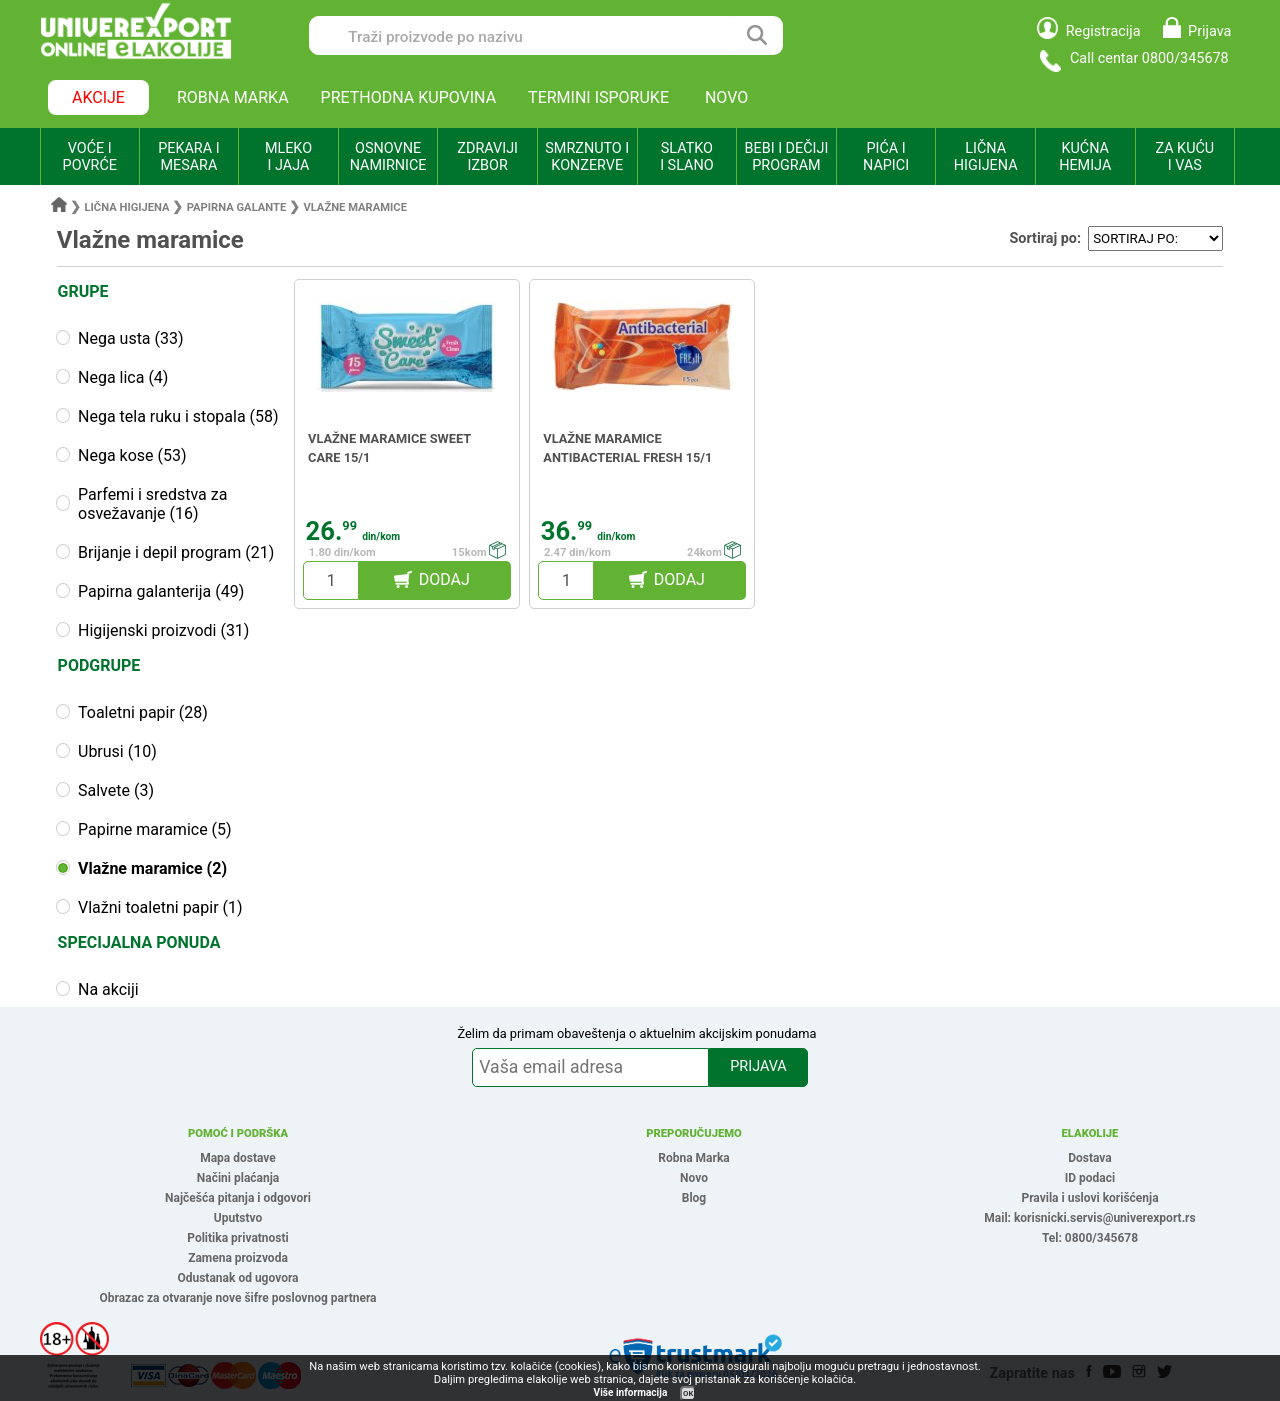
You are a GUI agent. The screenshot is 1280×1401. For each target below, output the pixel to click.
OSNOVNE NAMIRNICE (388, 157)
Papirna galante (237, 207)
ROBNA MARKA (233, 97)
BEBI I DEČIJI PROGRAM (787, 157)
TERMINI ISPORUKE (598, 97)
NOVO (726, 97)
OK (688, 1393)
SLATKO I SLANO (686, 157)
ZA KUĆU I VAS (1184, 157)
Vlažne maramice (355, 207)
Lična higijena (129, 207)
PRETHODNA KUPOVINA (409, 97)
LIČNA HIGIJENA (986, 157)
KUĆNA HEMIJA (1085, 157)
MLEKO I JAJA (288, 157)
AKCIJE (98, 97)
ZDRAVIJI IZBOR (487, 157)
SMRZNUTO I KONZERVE (587, 157)
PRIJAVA (758, 1066)
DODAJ (444, 579)
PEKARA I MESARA (188, 157)
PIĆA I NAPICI (886, 157)
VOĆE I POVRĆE (90, 157)
